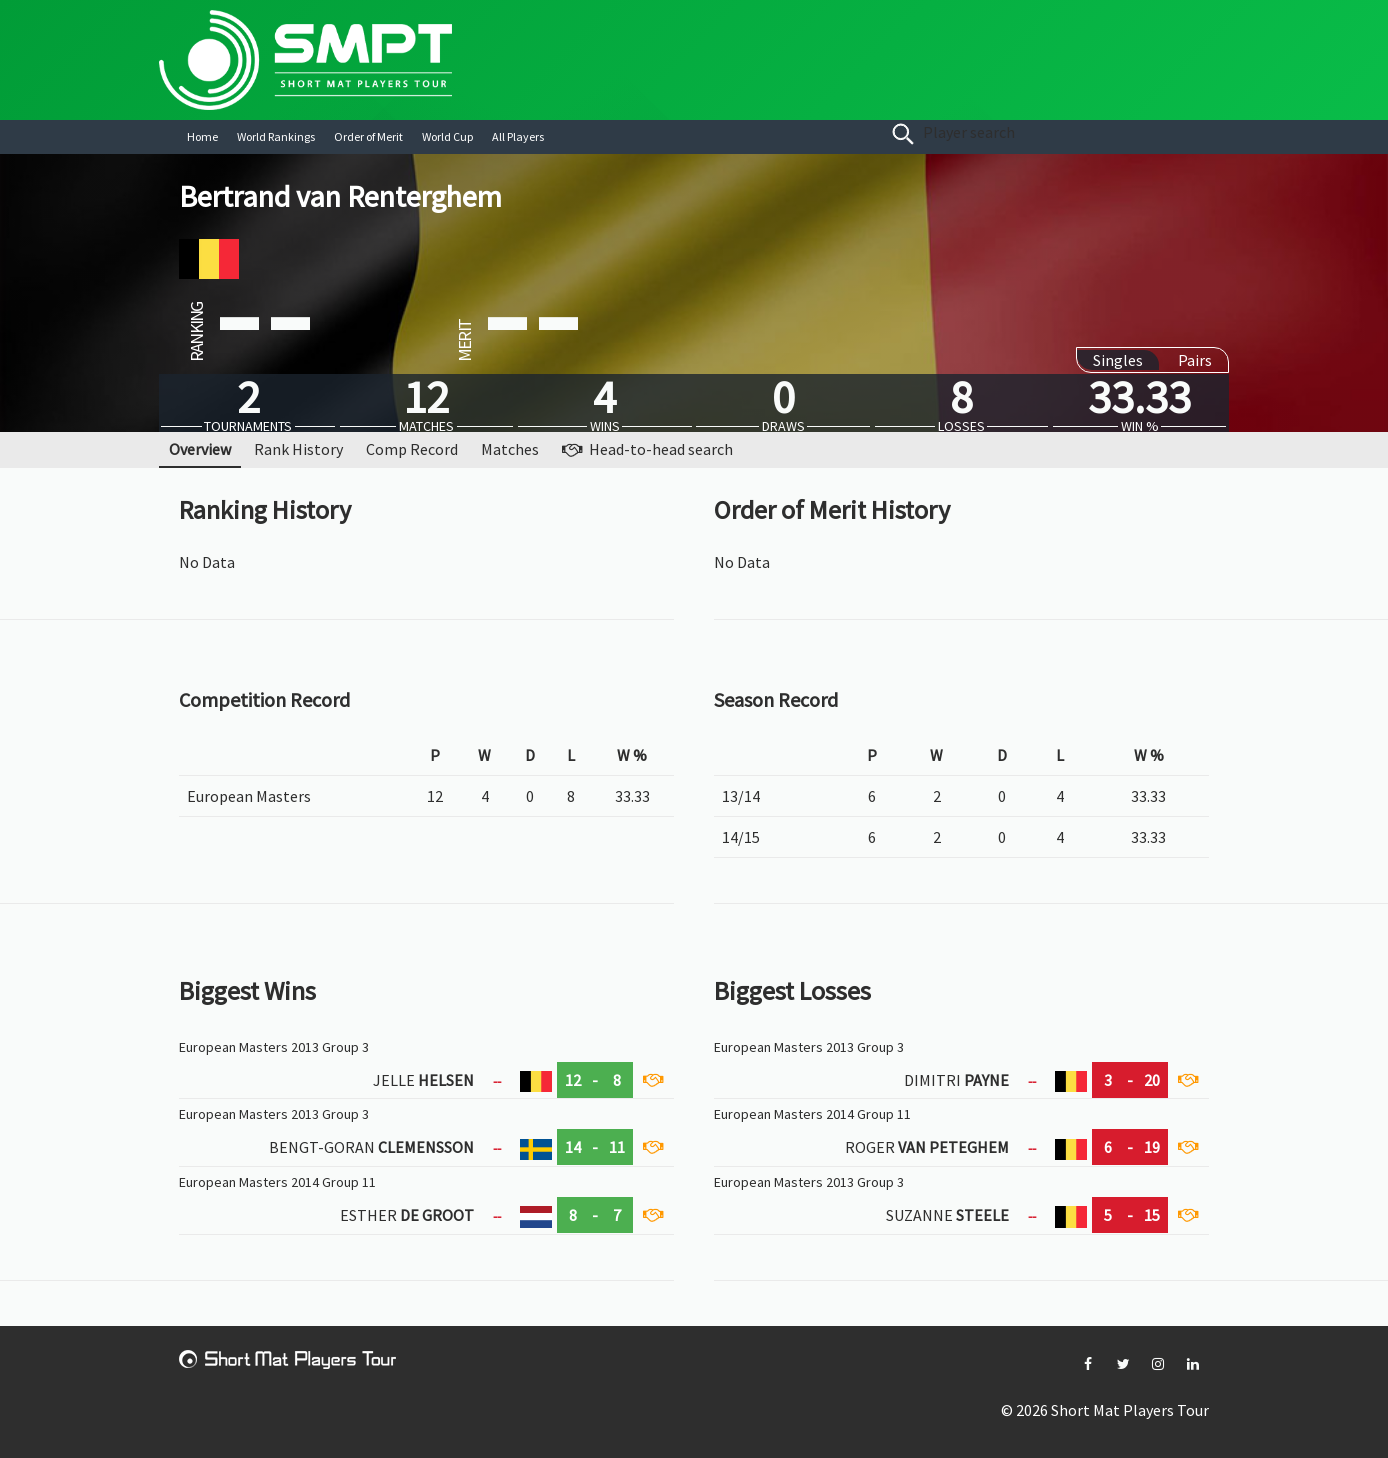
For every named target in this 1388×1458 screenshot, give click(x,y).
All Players (518, 136)
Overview (200, 449)
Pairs (1195, 360)
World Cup (447, 136)
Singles (1118, 360)
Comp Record (412, 449)
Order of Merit (368, 136)
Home (202, 136)
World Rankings (276, 136)
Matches (510, 449)
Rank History (298, 449)
